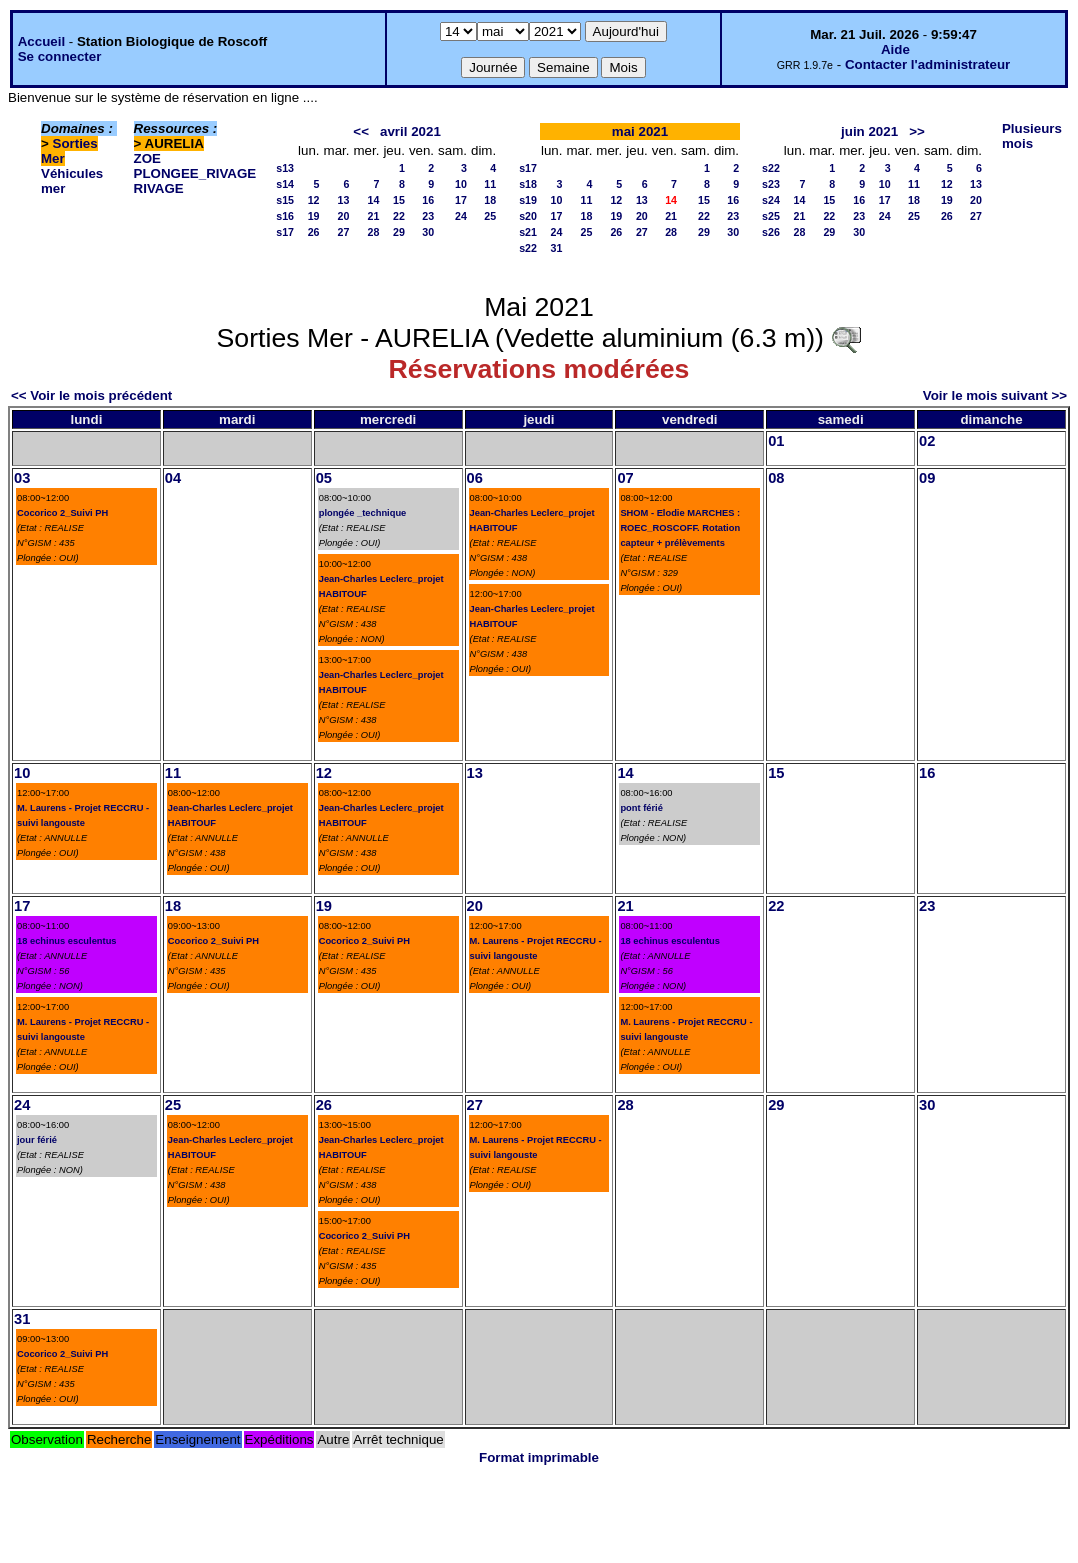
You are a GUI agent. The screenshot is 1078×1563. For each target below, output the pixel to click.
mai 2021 (640, 131)
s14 (285, 184)
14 (374, 200)
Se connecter (60, 56)
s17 (285, 232)
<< (361, 131)
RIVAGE (159, 188)
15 (399, 200)
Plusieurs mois (1032, 136)
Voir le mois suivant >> (995, 395)
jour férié (37, 1140)
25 (490, 216)
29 (399, 232)
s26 (771, 232)
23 (428, 216)
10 (461, 184)
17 (461, 200)
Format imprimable (539, 1457)
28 (374, 232)
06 (475, 478)
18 (490, 200)
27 (344, 232)
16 (428, 200)
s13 (285, 168)
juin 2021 (869, 131)
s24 (771, 200)
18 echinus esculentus (67, 941)
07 (625, 478)
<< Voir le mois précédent (91, 395)
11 (490, 184)
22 (399, 216)
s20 (528, 216)
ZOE (147, 158)
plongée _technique (363, 513)
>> (917, 131)
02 (927, 441)
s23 (771, 184)
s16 (285, 216)
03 (22, 478)
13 (344, 200)
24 (461, 216)
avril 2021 (410, 131)
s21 (528, 232)
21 (374, 216)
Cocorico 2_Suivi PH (62, 513)
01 (776, 441)
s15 (285, 200)
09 (927, 478)
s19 (528, 200)
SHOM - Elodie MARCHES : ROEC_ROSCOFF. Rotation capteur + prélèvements (680, 528)
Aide (895, 49)
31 (557, 248)
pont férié (641, 808)
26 (314, 232)
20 (344, 216)
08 (776, 478)
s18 (528, 184)
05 (324, 478)
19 (314, 216)
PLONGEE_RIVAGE (195, 173)
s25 (771, 216)
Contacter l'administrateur (927, 64)
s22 (528, 248)
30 (428, 232)
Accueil (41, 41)
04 (173, 478)
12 (314, 200)
